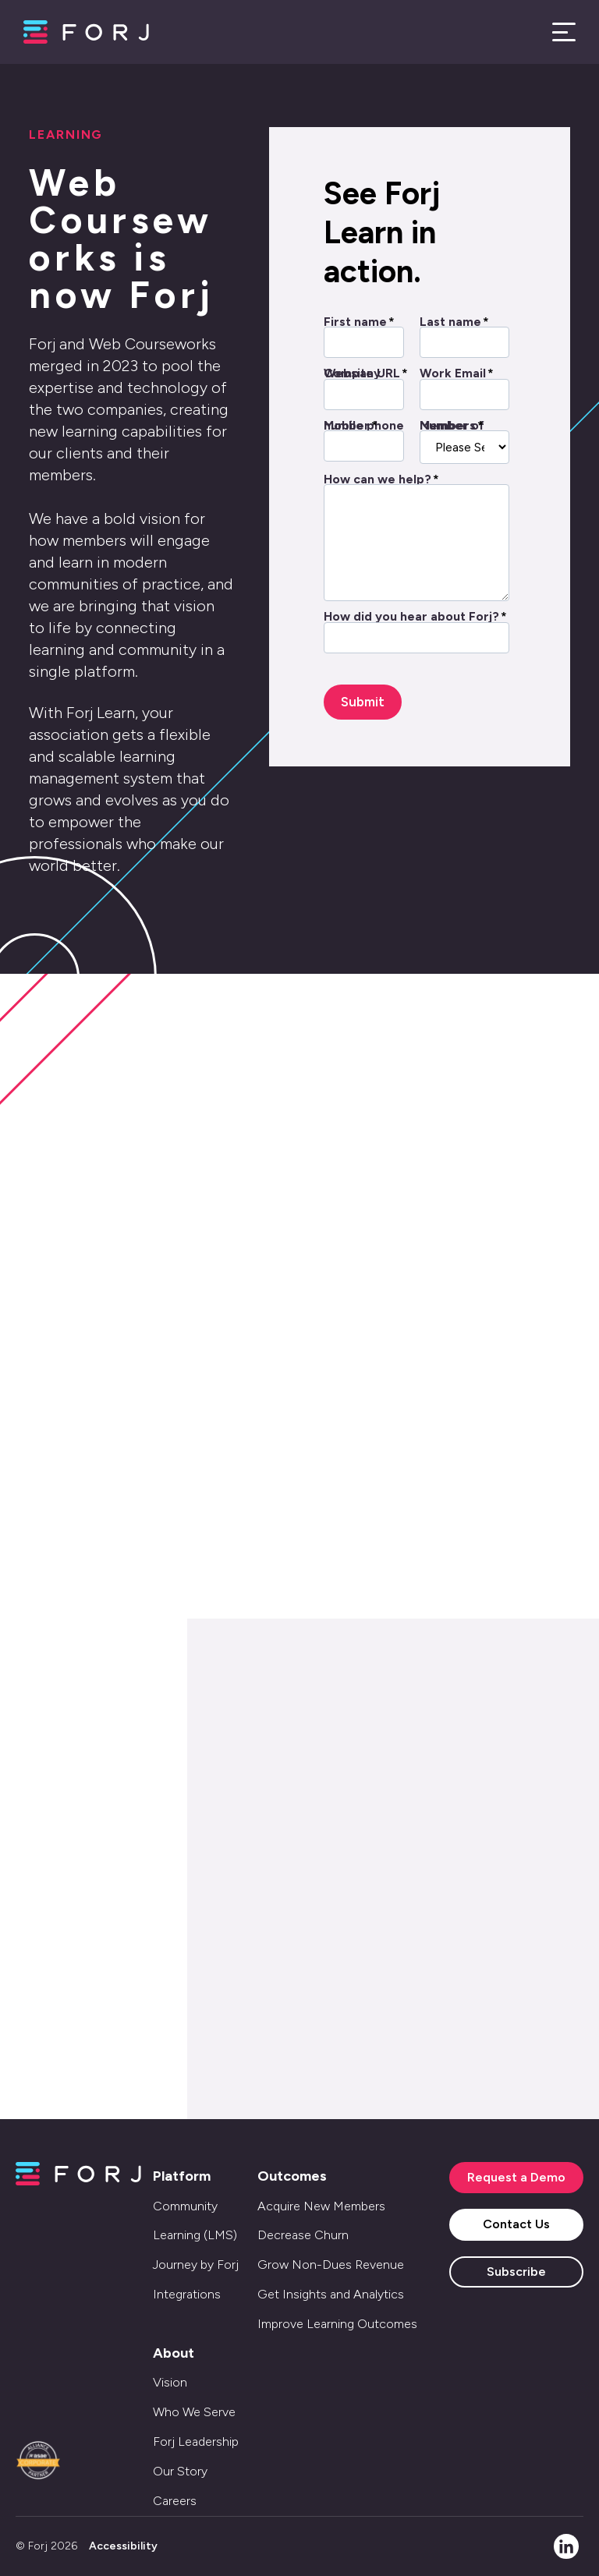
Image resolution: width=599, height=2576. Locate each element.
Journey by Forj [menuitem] (196, 2264)
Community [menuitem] (185, 2206)
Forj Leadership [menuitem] (196, 2441)
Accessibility (123, 2546)
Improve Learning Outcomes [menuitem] (337, 2323)
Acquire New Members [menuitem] (321, 2206)
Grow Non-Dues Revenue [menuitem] (330, 2264)
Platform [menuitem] (182, 2176)
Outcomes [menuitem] (292, 2176)
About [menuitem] (173, 2353)
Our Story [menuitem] (180, 2471)
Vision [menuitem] (170, 2382)
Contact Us (516, 2224)
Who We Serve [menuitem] (194, 2411)
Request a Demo (516, 2177)
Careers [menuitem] (175, 2500)
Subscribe (516, 2271)
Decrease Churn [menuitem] (303, 2234)
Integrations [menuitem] (187, 2294)
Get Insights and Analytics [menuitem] (330, 2294)
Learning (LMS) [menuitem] (195, 2234)
